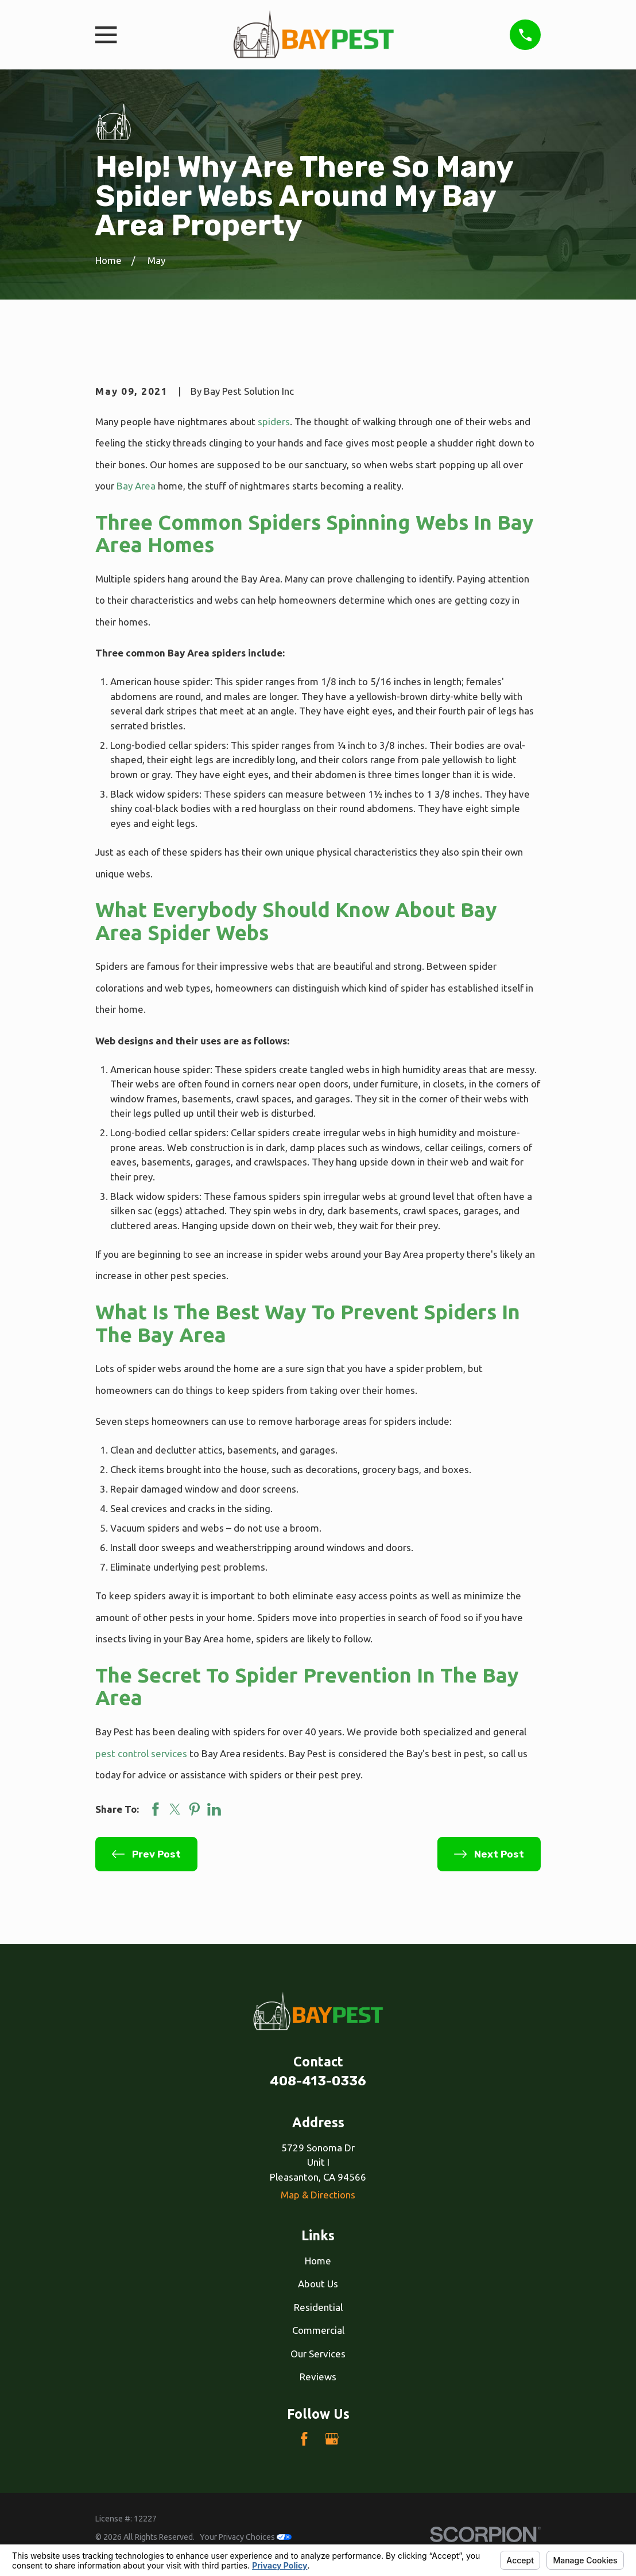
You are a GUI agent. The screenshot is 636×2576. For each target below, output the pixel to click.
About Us (318, 2283)
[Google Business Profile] (332, 2439)
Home (318, 2260)
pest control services (141, 1753)
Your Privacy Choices (246, 2537)
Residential (318, 2307)
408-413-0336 (318, 2081)
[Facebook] (304, 2439)
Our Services (318, 2353)
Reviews (318, 2376)
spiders (274, 421)
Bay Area (136, 485)
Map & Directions (318, 2194)
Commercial (318, 2330)
